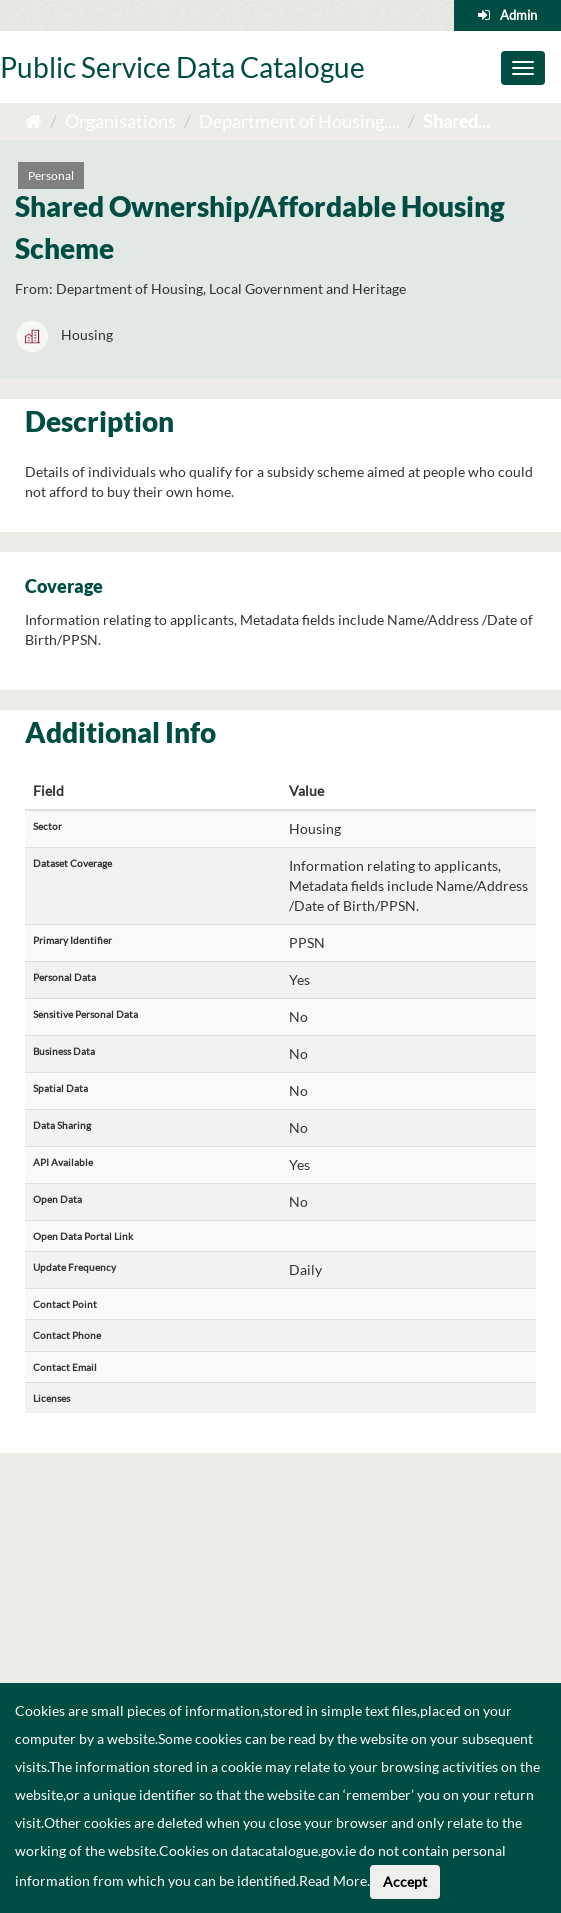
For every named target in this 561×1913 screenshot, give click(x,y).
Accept (405, 1881)
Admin (518, 15)
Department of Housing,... (299, 121)
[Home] (33, 121)
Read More (333, 1880)
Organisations (120, 121)
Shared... (456, 121)
